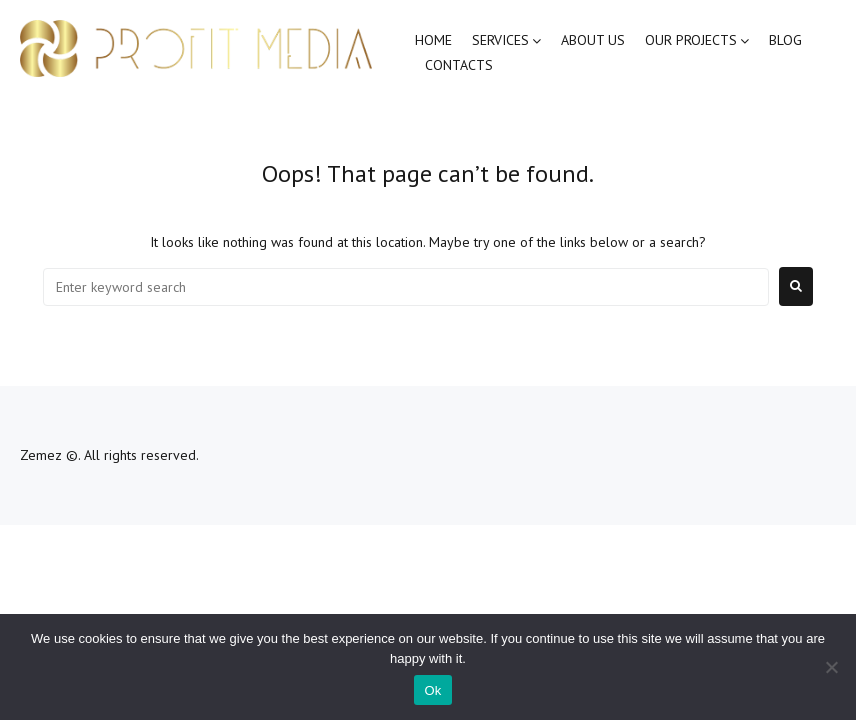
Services (500, 40)
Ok (432, 690)
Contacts (459, 65)
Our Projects (691, 40)
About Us (593, 40)
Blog (785, 40)
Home (433, 40)
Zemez (41, 455)
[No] (831, 667)
